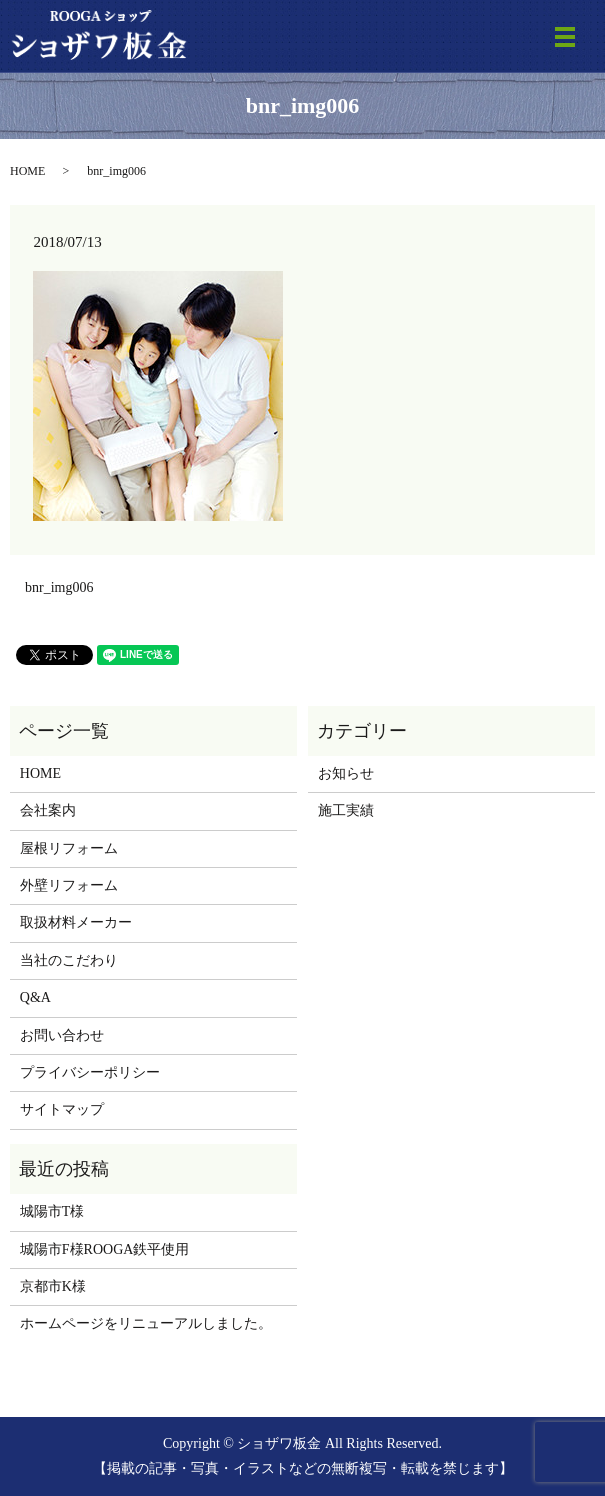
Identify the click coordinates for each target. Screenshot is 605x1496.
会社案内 (48, 810)
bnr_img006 (59, 587)
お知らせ (346, 773)
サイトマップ (62, 1109)
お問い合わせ (62, 1035)
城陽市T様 (52, 1211)
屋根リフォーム (69, 848)
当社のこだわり (69, 960)
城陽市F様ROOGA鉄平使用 (105, 1249)
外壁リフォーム (69, 885)
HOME (27, 171)
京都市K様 (53, 1286)
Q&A (35, 997)
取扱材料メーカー (76, 922)
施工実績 (346, 810)
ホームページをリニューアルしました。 (146, 1323)
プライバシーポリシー (90, 1072)
